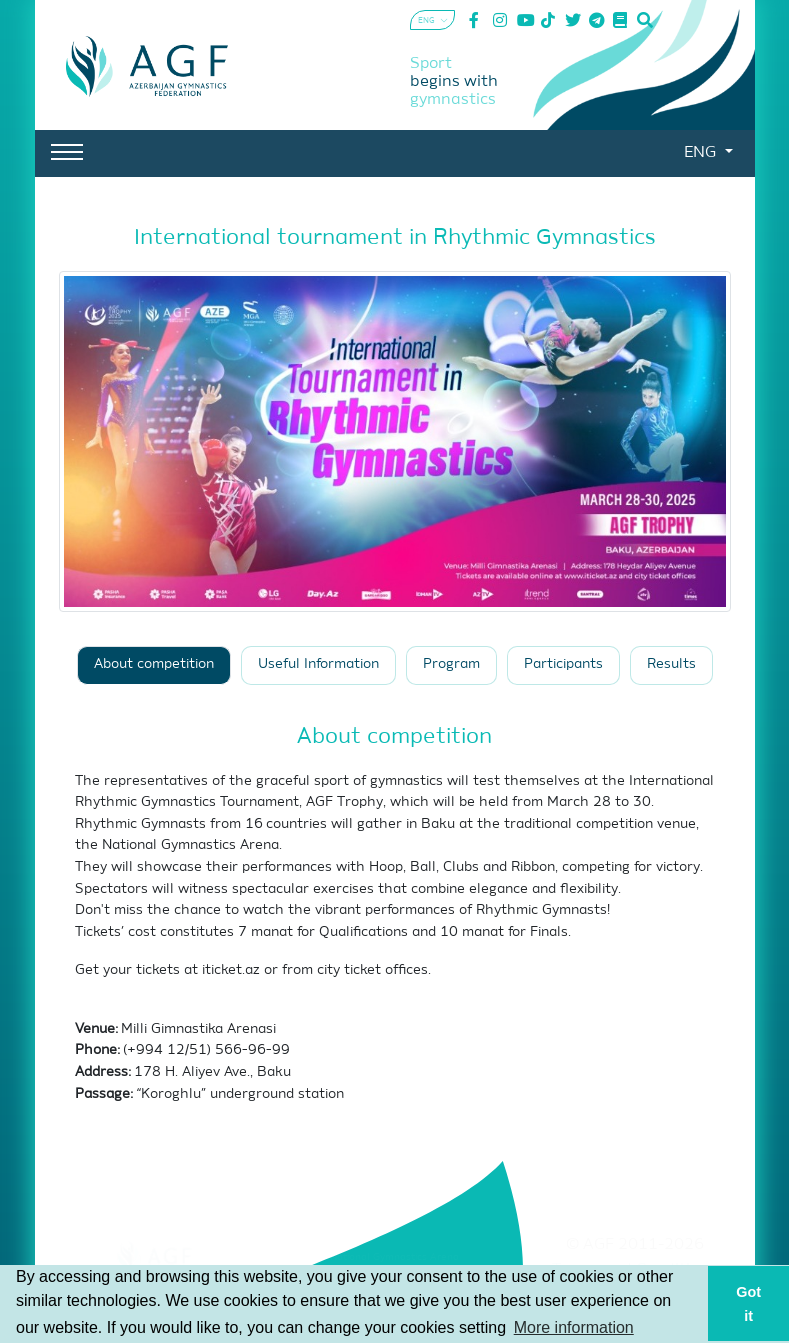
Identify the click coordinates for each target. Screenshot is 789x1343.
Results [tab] (671, 664)
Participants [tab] (563, 664)
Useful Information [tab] (318, 664)
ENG (702, 153)
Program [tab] (451, 664)
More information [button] (574, 1327)
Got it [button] (748, 1304)
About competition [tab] (154, 664)
